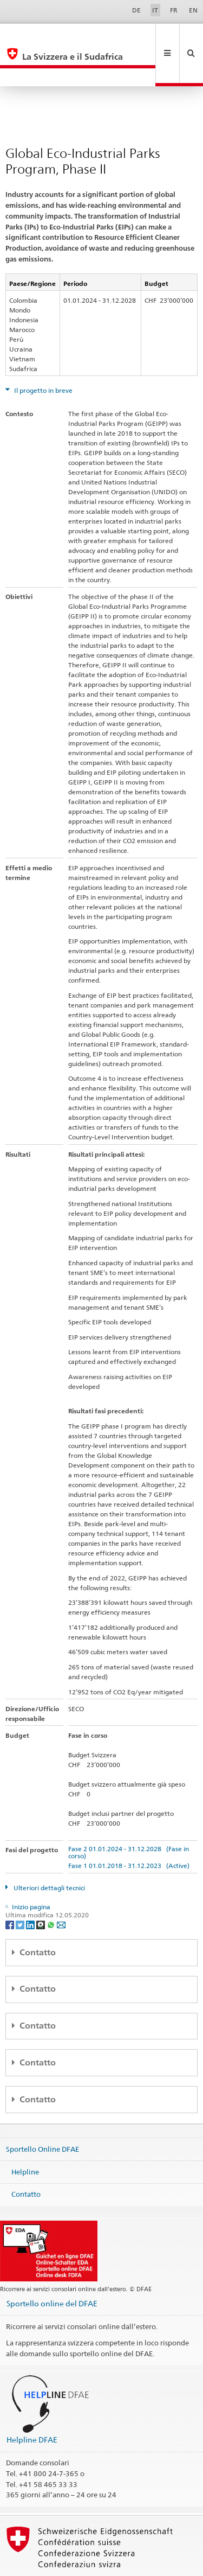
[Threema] (41, 1888)
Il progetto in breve (42, 354)
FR (174, 10)
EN (193, 10)
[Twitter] (21, 1888)
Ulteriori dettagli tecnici (48, 1851)
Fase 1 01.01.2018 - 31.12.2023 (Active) (128, 1829)
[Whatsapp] (52, 1888)
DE (136, 10)
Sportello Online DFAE (42, 2112)
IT (155, 10)
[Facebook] (10, 1888)
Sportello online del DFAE (51, 2267)
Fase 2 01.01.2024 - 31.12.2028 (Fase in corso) (128, 1816)
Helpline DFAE (31, 2403)
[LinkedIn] (31, 1888)
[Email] (61, 1888)
